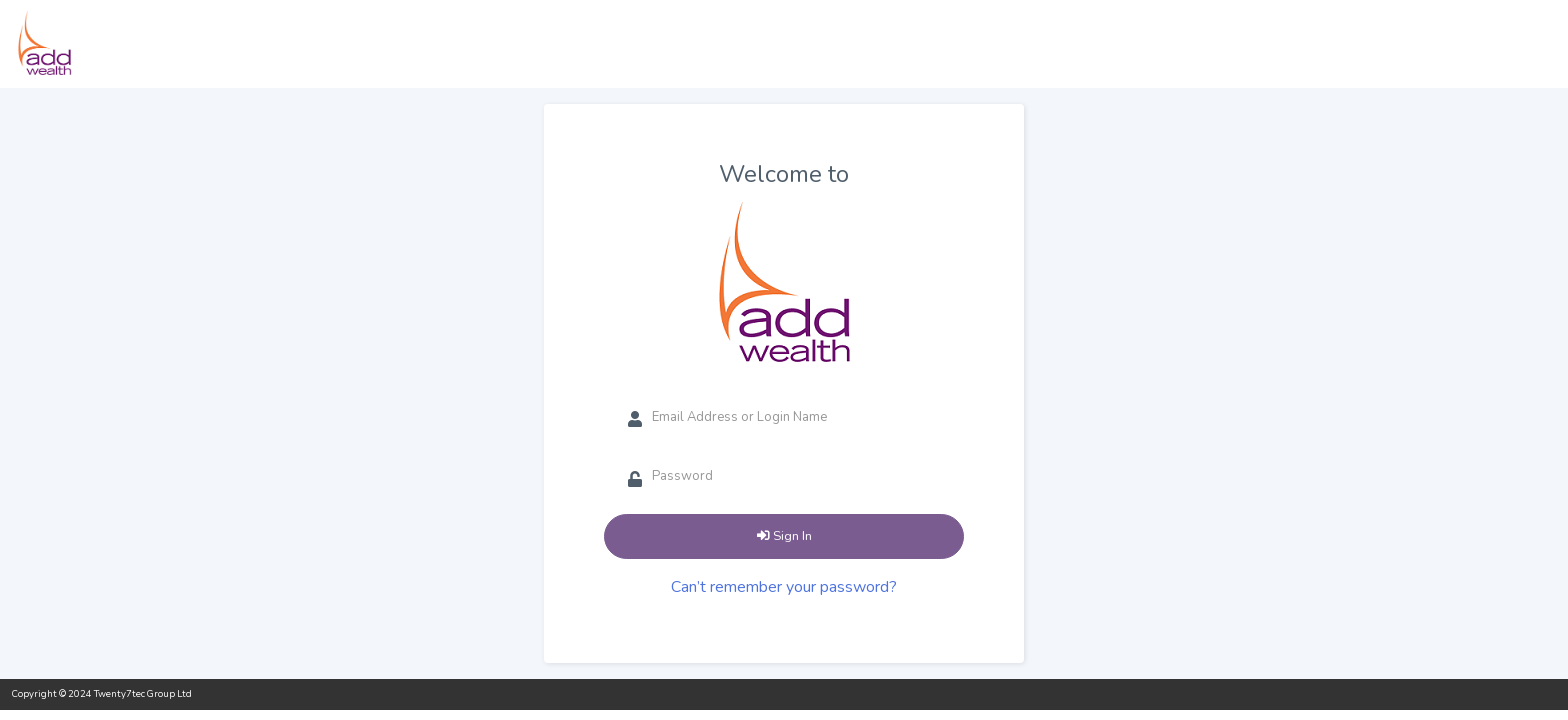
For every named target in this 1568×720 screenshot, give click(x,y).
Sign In (784, 536)
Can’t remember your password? (784, 587)
